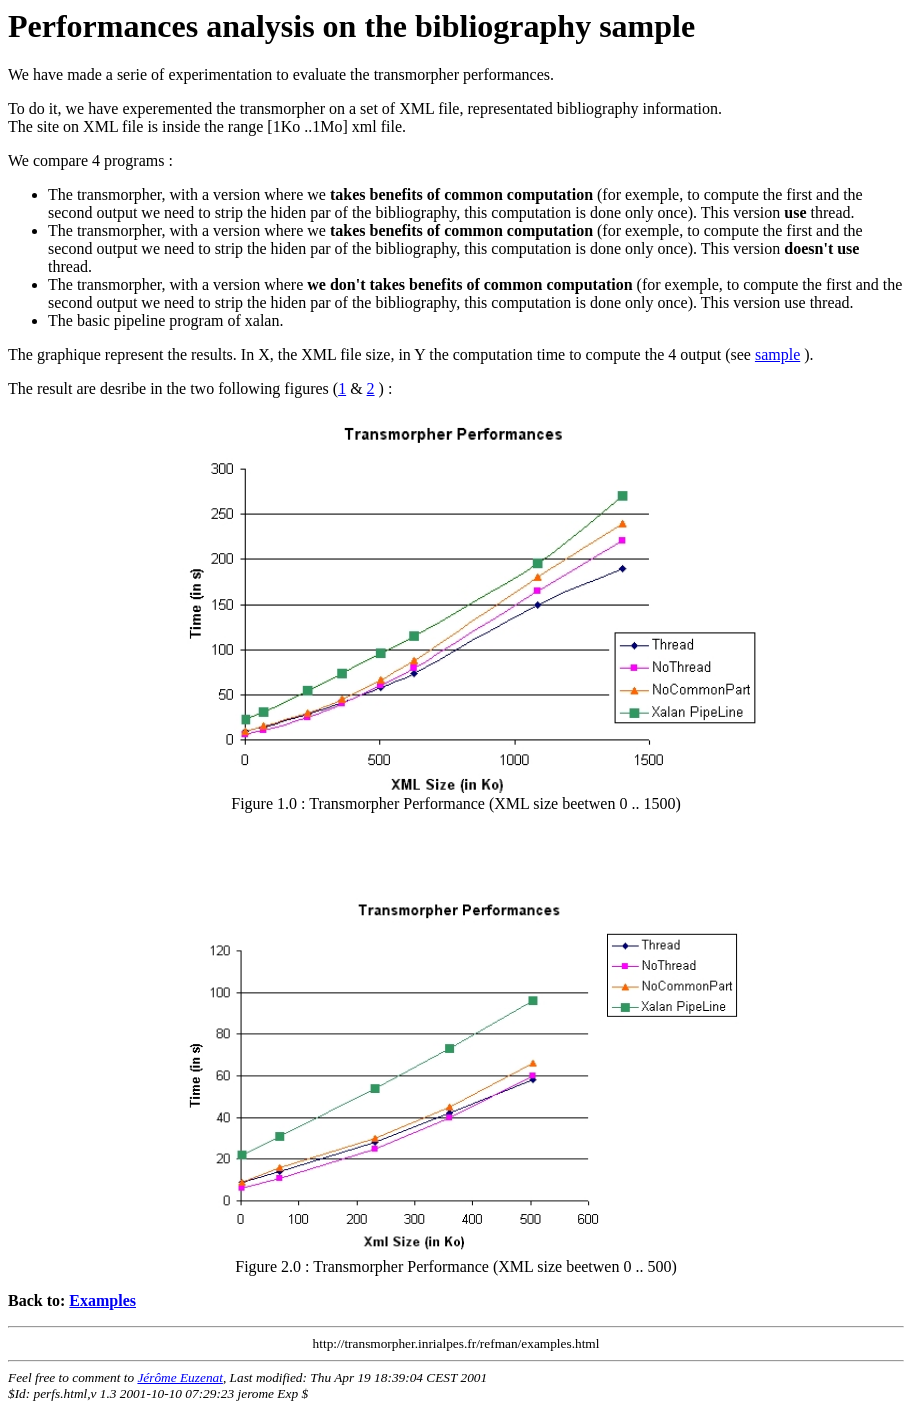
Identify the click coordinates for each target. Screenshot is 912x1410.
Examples (102, 1300)
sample (777, 354)
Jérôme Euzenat (180, 1377)
